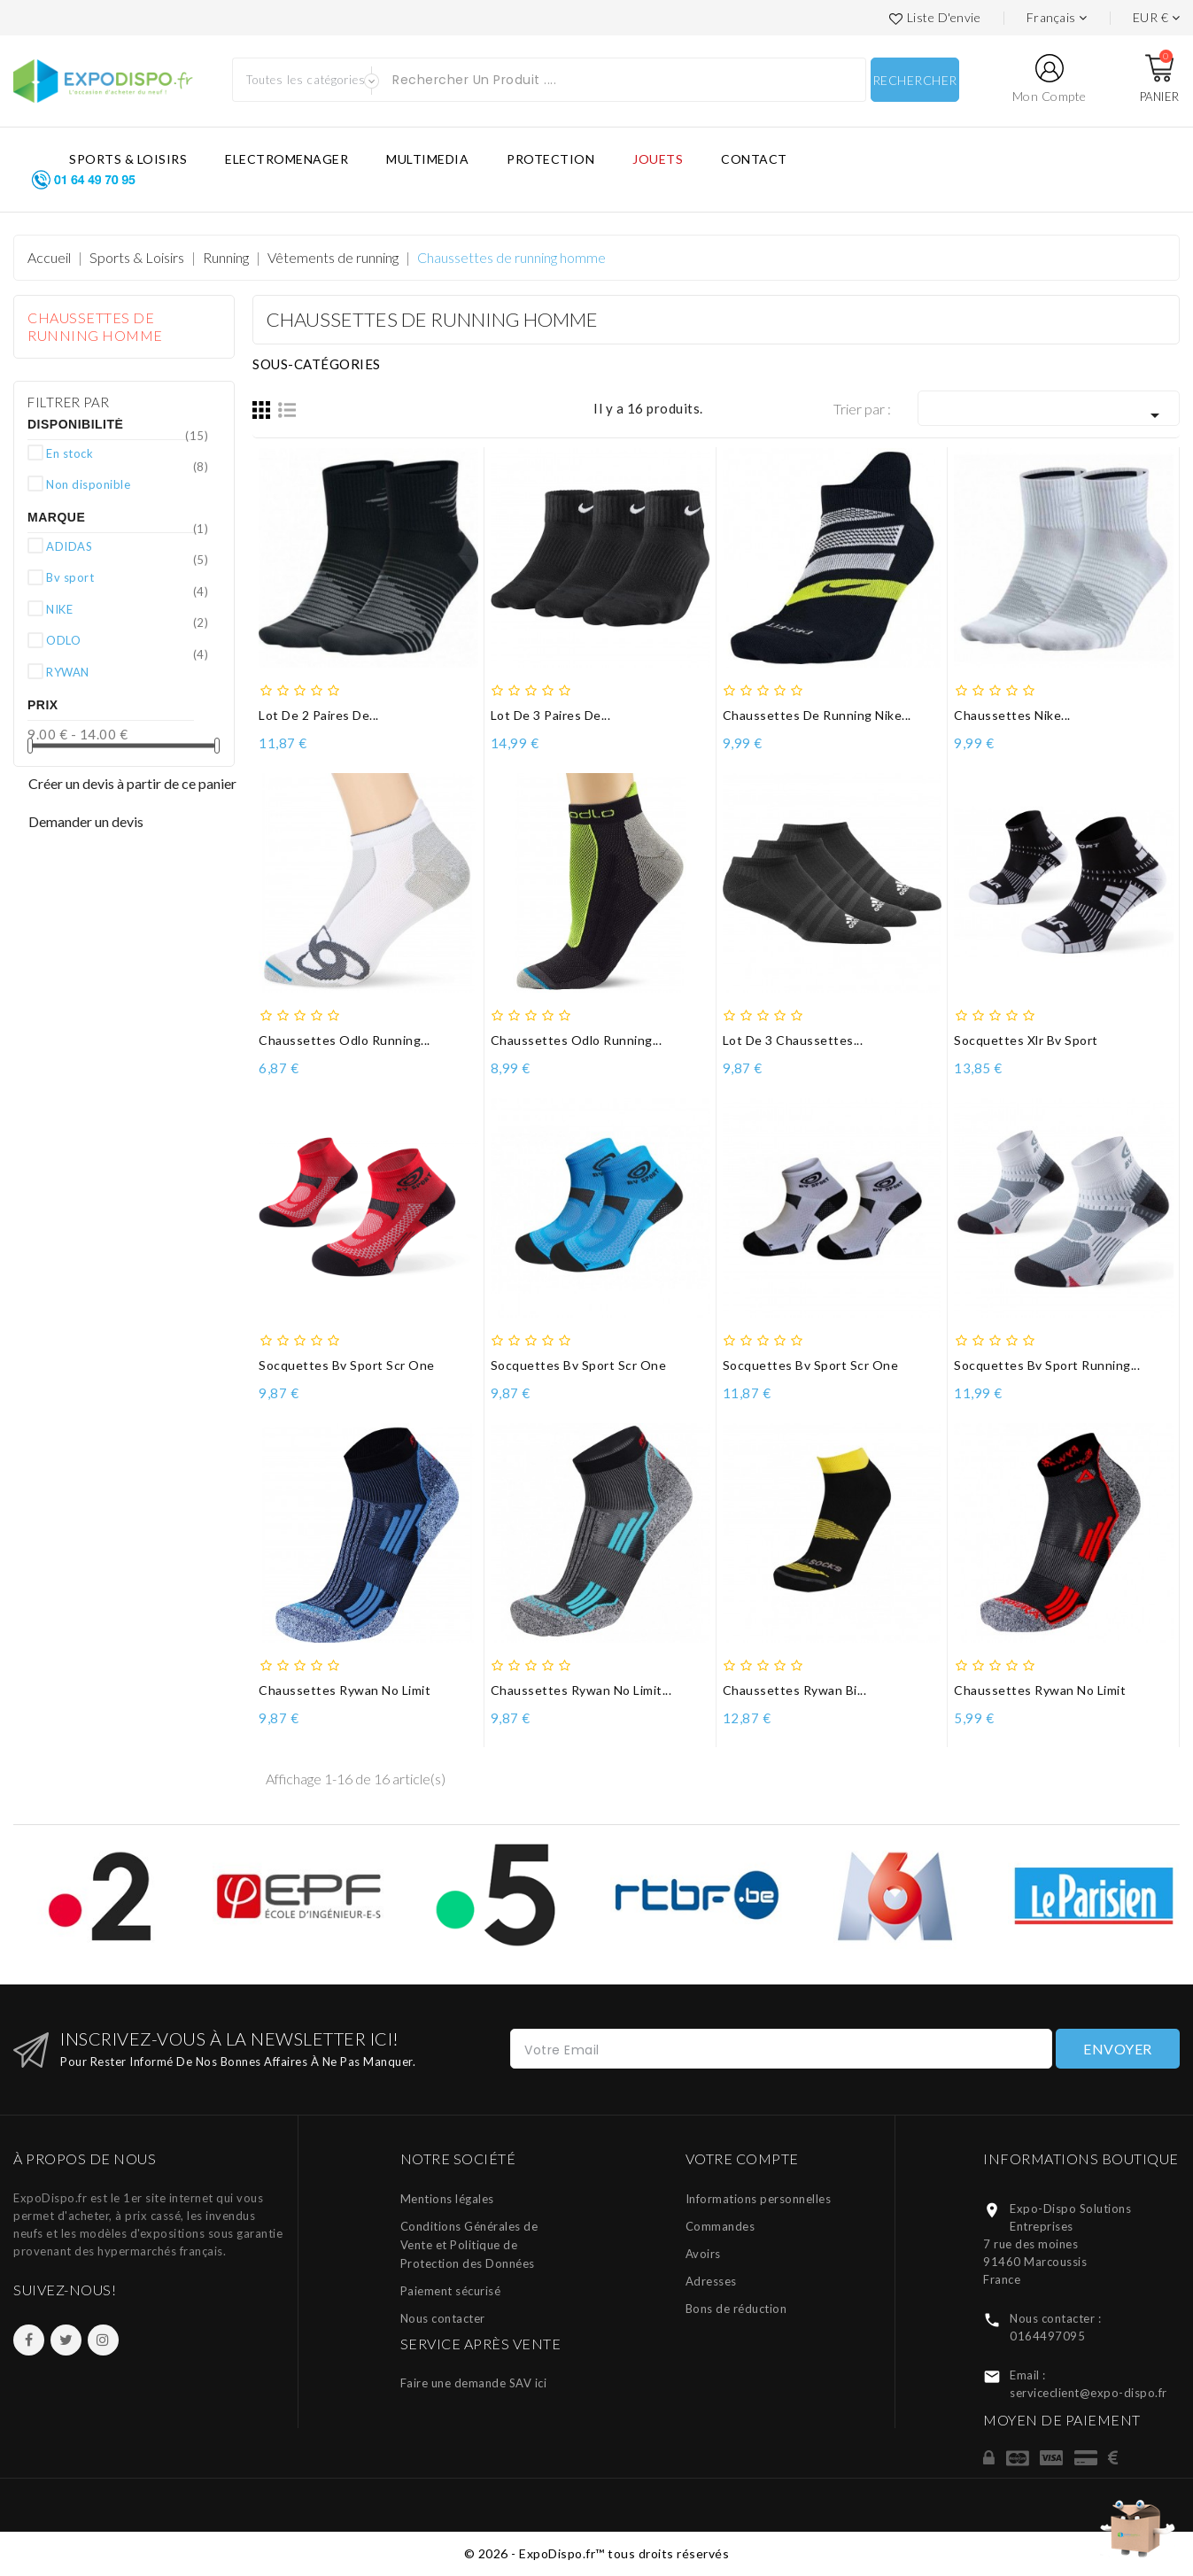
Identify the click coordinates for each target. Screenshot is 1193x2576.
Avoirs (703, 2254)
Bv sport (127, 576)
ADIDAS (127, 545)
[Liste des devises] (1157, 18)
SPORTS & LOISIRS (128, 158)
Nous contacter (442, 2318)
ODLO (127, 639)
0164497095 (1047, 2336)
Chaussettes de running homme (95, 326)
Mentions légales (447, 2199)
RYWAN (127, 671)
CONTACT (754, 158)
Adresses (711, 2281)
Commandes (720, 2226)
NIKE (127, 608)
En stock (127, 452)
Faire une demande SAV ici (473, 2383)
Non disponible (127, 483)
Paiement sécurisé (450, 2291)
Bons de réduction (736, 2308)
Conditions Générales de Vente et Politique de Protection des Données (469, 2244)
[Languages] (1057, 18)
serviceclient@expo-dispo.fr (1088, 2393)
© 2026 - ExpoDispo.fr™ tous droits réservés (597, 2553)
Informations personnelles (759, 2199)
